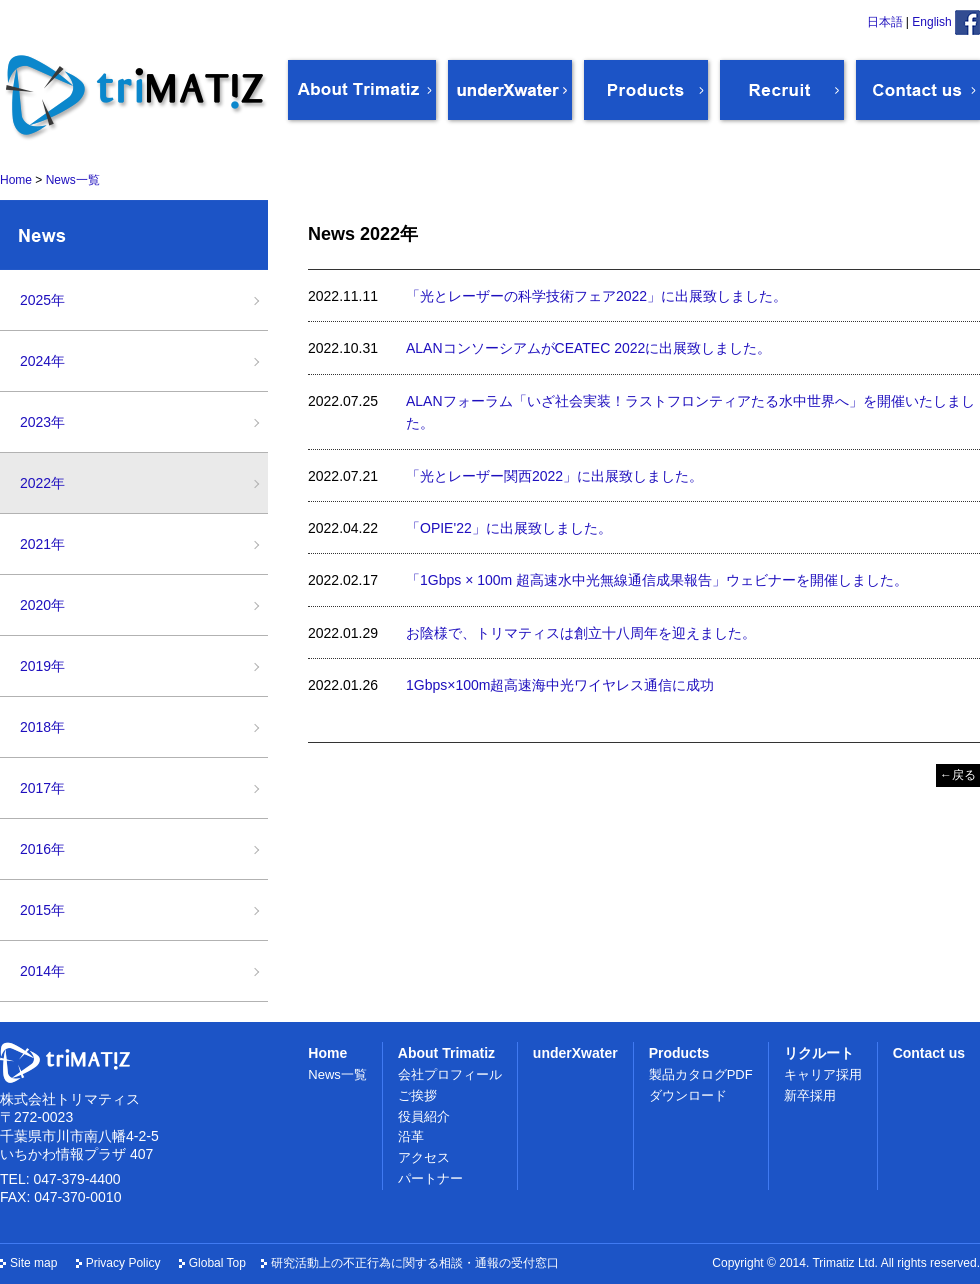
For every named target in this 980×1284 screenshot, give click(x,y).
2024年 (42, 361)
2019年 (42, 666)
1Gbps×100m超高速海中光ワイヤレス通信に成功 (560, 685)
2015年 (42, 910)
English (931, 22)
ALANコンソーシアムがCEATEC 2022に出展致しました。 (588, 348)
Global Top (217, 1263)
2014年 (42, 971)
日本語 (885, 22)
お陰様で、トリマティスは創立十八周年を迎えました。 (581, 633)
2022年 (42, 483)
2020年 (42, 605)
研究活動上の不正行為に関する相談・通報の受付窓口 (415, 1263)
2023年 (42, 422)
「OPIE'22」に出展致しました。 (509, 528)
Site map (33, 1263)
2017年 (42, 788)
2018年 (42, 727)
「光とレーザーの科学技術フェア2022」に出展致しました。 (596, 296)
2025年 (42, 300)
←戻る (958, 775)
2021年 (42, 544)
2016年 (42, 849)
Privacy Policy (123, 1263)
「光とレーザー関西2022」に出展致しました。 (554, 476)
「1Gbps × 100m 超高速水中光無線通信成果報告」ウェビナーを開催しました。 (657, 580)
